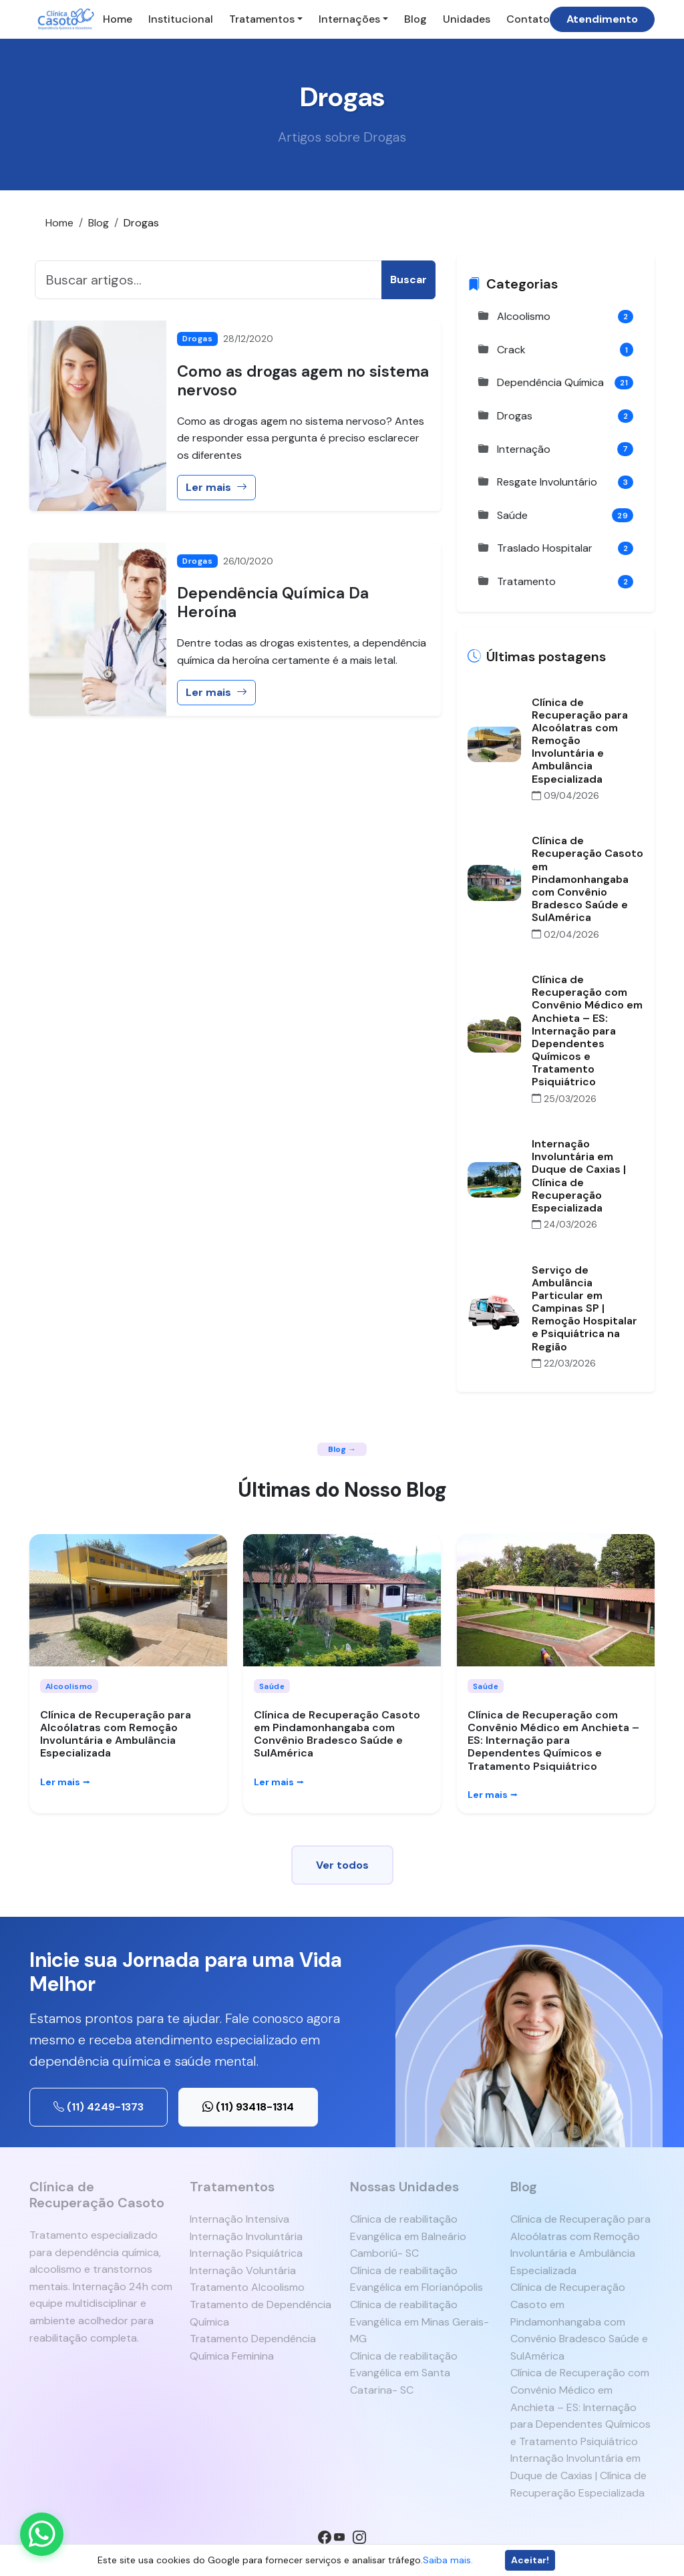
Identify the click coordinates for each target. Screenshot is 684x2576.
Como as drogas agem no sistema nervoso (303, 380)
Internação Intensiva (239, 2219)
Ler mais (216, 487)
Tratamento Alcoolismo (247, 2287)
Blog (415, 19)
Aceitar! (530, 2560)
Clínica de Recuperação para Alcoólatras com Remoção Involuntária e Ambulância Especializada (115, 1734)
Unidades (466, 19)
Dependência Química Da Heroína (273, 602)
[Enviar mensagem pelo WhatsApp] (41, 2534)
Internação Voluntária (243, 2270)
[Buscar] (208, 279)
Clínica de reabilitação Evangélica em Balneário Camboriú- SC (408, 2236)
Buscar (408, 279)
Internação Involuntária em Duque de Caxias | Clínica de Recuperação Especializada (578, 2475)
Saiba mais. (448, 2560)
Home (117, 19)
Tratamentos (262, 19)
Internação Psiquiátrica (246, 2253)
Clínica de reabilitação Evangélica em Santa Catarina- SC (404, 2373)
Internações (349, 19)
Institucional (180, 19)
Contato (528, 19)
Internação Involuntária (246, 2236)
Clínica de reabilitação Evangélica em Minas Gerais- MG (419, 2321)
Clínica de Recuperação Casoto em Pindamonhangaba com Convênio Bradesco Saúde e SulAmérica (337, 1734)
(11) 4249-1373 (98, 2107)
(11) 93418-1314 (248, 2107)
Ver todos (342, 1865)
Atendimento (602, 19)
